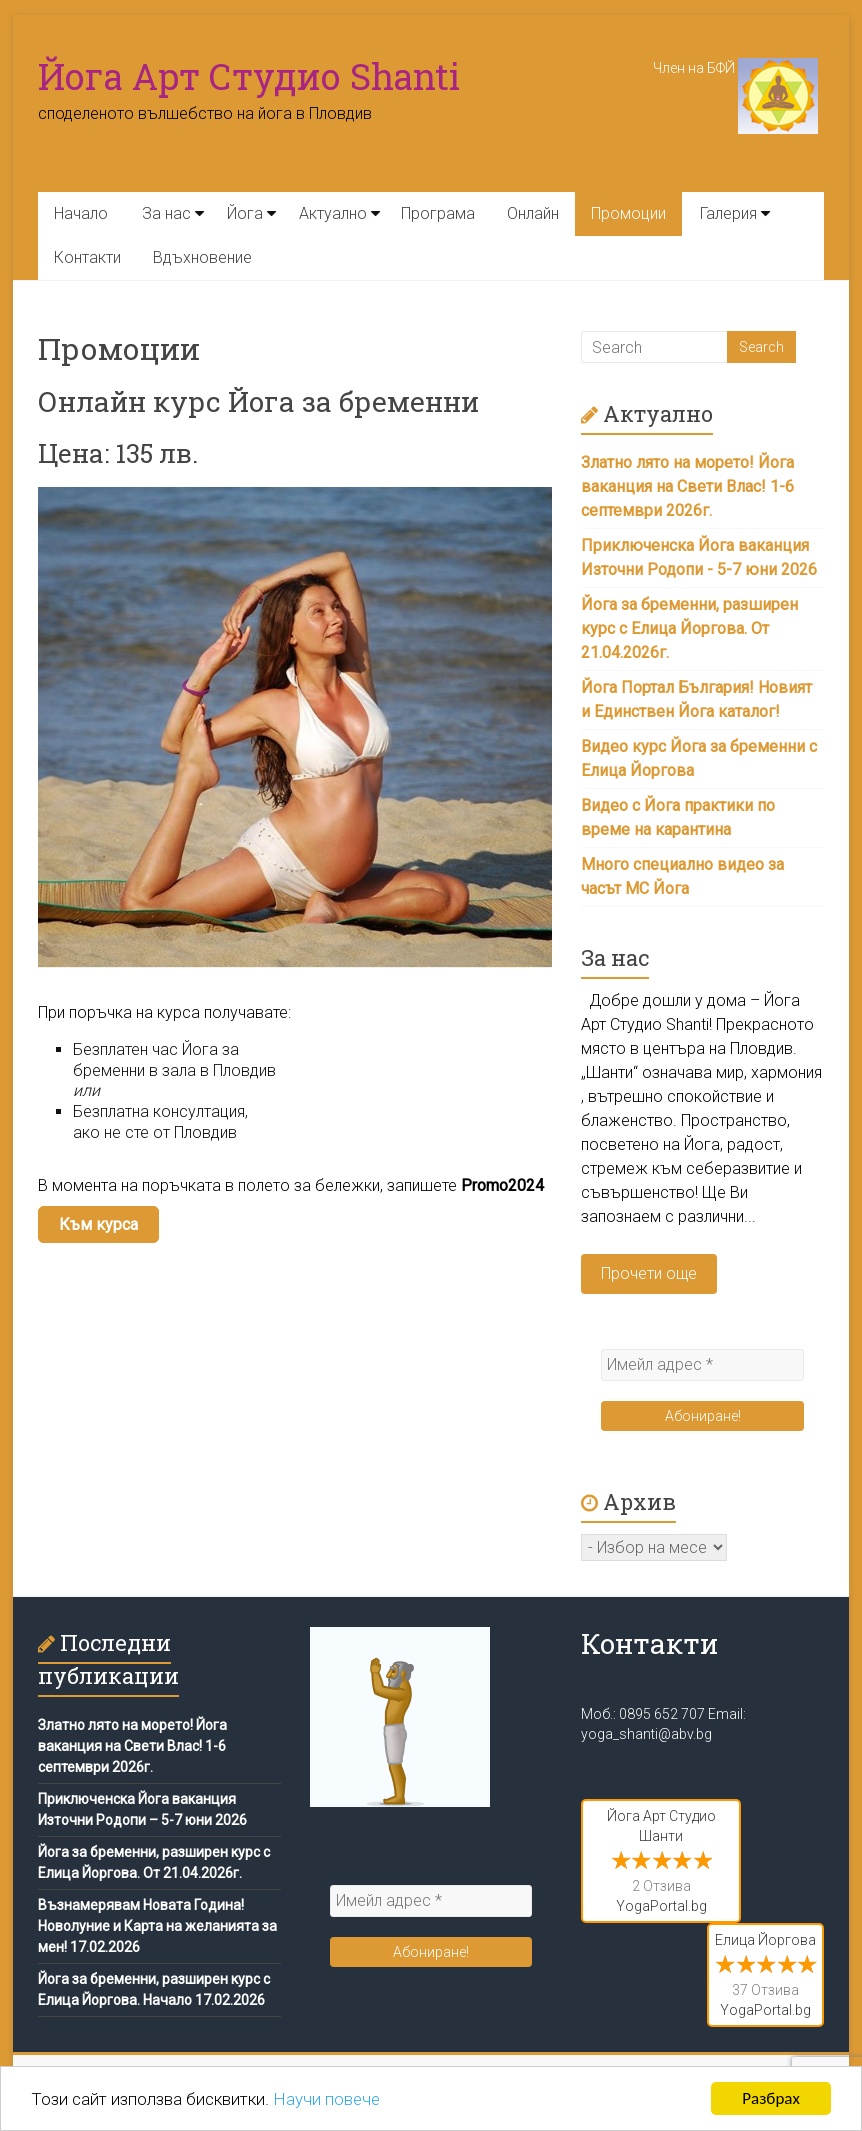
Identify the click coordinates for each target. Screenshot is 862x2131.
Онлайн (533, 213)
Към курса (98, 1224)
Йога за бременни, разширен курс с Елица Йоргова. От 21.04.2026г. (689, 628)
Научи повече (326, 2099)
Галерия (728, 213)
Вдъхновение (202, 257)
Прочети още (649, 1273)
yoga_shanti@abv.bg (646, 1734)
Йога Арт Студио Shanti (249, 76)
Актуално (333, 213)
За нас (166, 213)
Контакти (87, 257)
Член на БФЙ (735, 68)
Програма (438, 213)
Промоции (628, 213)
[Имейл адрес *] (702, 1365)
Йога (245, 213)
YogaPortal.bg (661, 1906)
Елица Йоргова (765, 1940)
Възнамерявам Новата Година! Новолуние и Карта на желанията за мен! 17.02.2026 (157, 1926)
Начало (81, 213)
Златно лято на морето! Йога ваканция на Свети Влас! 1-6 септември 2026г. (687, 486)
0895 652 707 (662, 1714)
